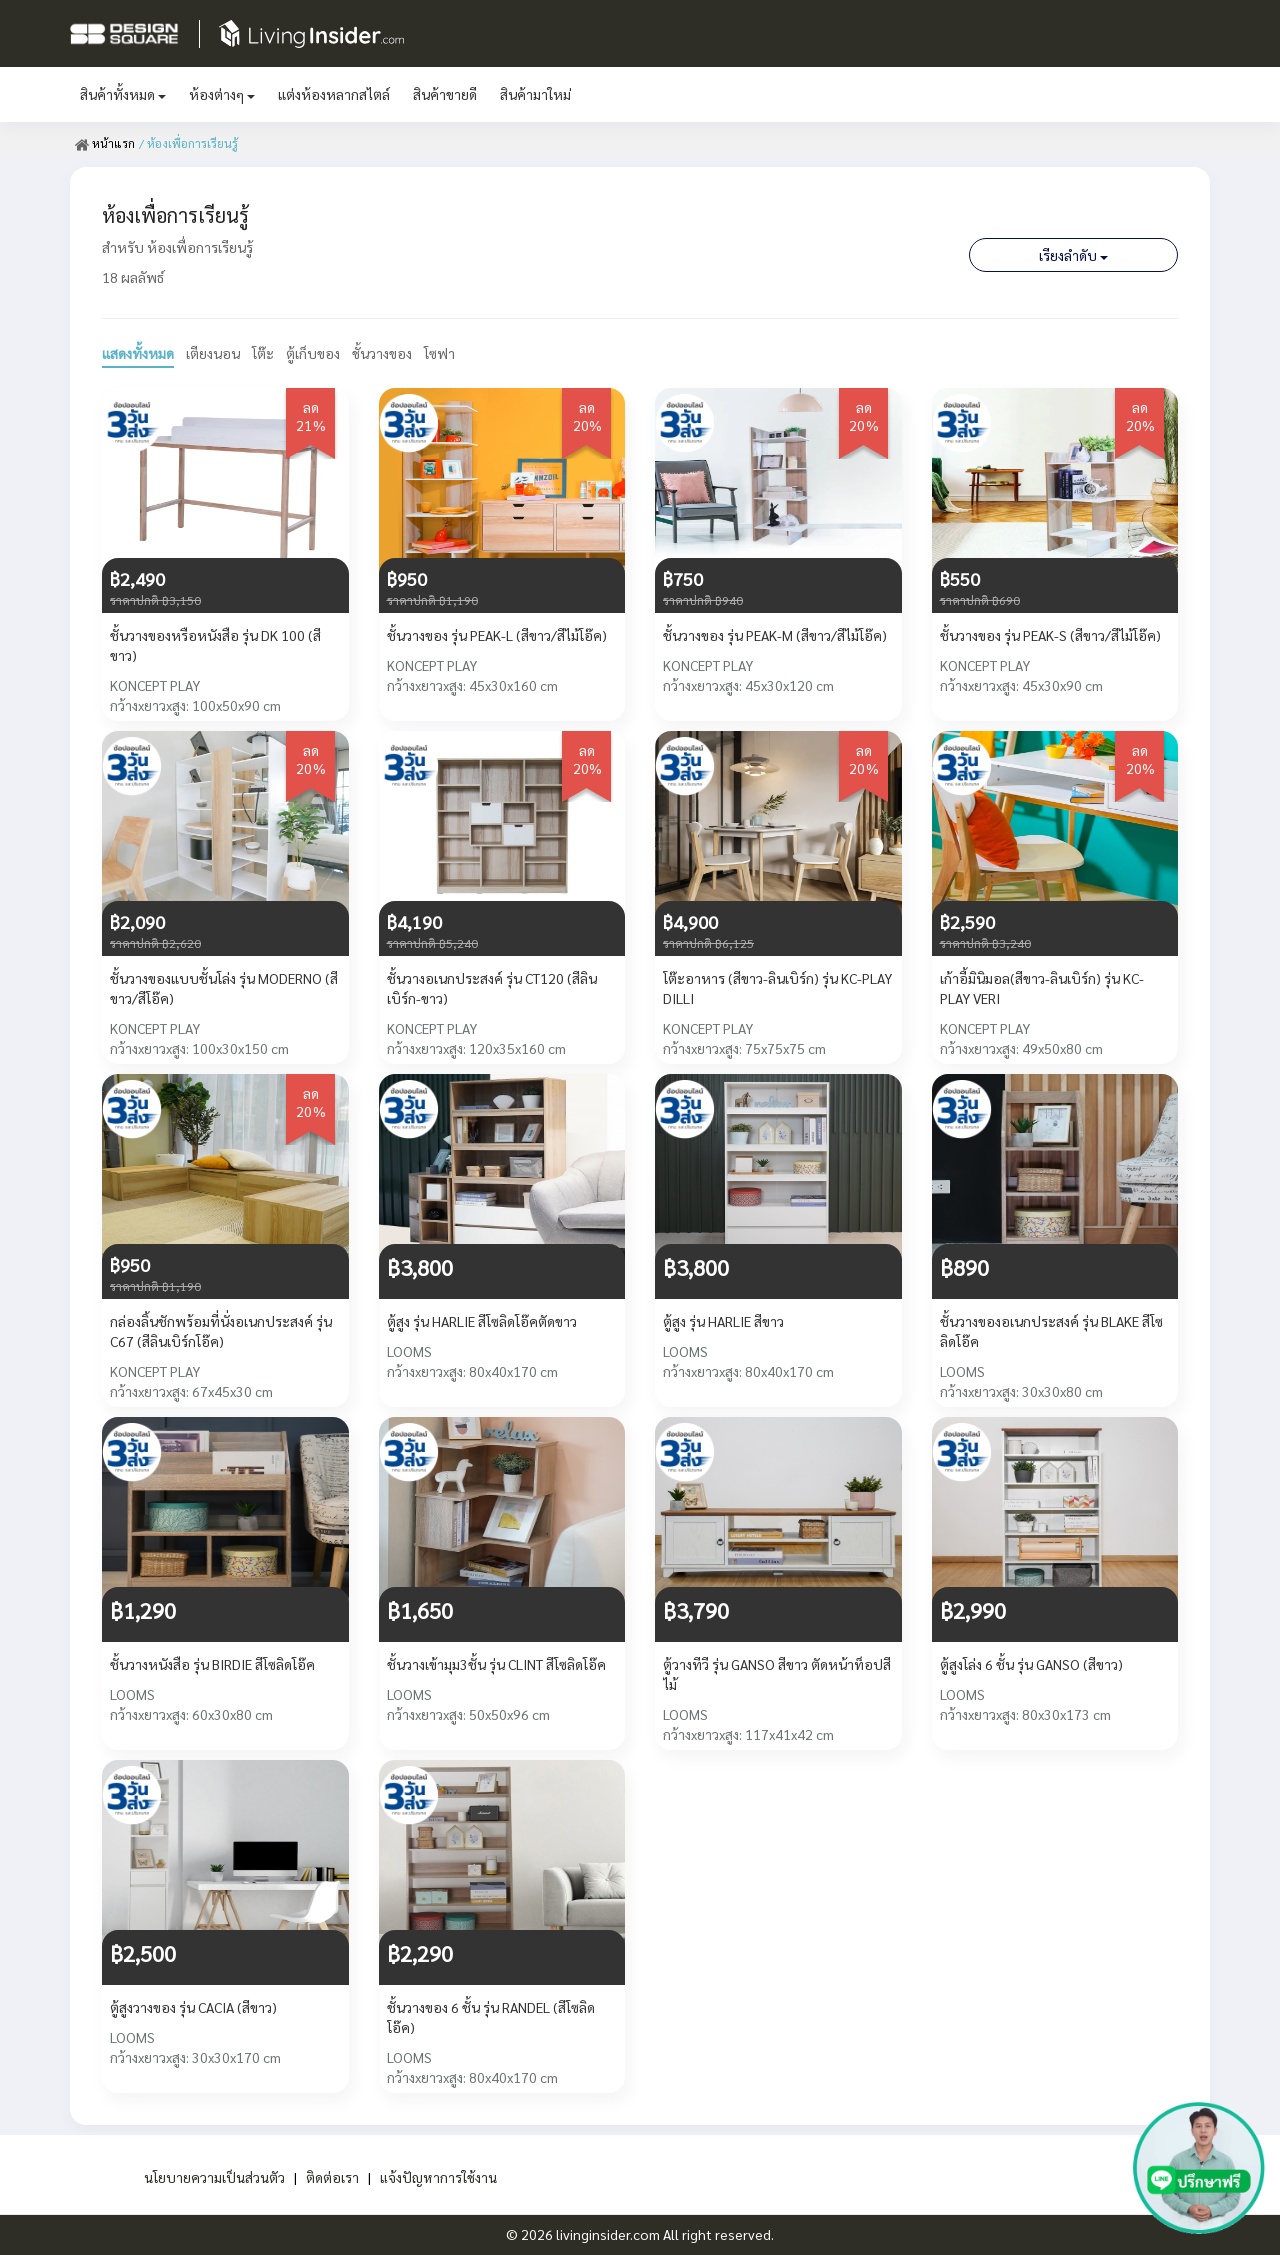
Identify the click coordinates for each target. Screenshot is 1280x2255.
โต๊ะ (263, 353)
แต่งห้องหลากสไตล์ (334, 94)
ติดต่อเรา (331, 2177)
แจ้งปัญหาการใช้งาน (438, 2177)
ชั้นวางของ (382, 353)
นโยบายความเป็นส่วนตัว (213, 2177)
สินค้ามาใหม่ (535, 94)
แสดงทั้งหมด (138, 353)
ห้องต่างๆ (222, 94)
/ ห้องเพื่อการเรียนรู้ (187, 143)
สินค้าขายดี (445, 94)
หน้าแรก (104, 143)
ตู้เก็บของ (313, 353)
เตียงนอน (213, 353)
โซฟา (440, 353)
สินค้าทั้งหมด (123, 94)
